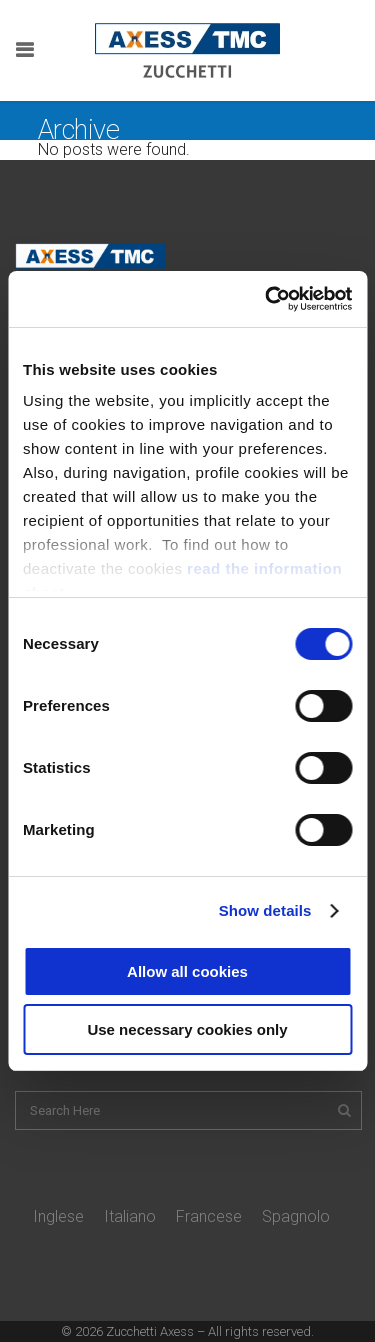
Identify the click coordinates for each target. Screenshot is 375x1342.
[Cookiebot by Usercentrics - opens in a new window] (267, 299)
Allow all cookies (187, 971)
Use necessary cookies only (187, 1029)
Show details (265, 910)
